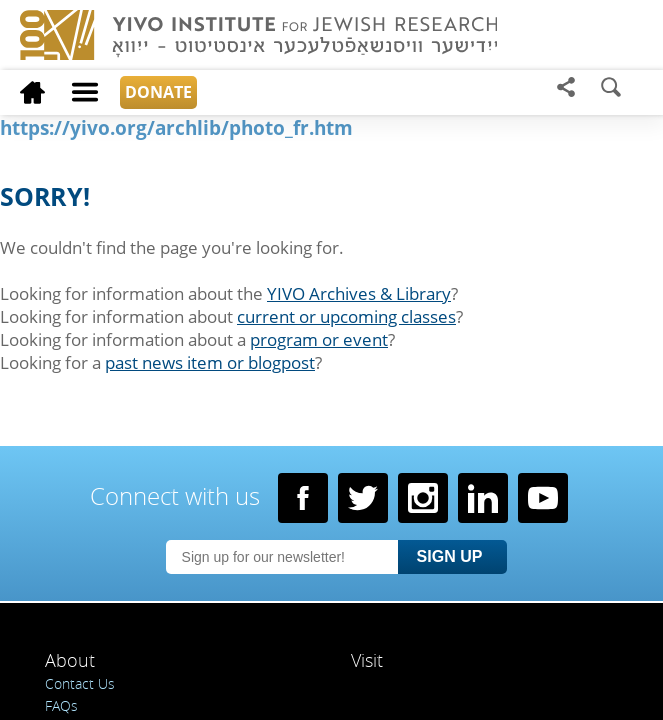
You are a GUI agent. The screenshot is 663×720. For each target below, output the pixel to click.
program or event (319, 339)
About (70, 660)
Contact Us (80, 683)
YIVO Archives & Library (359, 293)
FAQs (61, 705)
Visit (367, 660)
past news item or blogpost (210, 362)
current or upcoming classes (346, 316)
